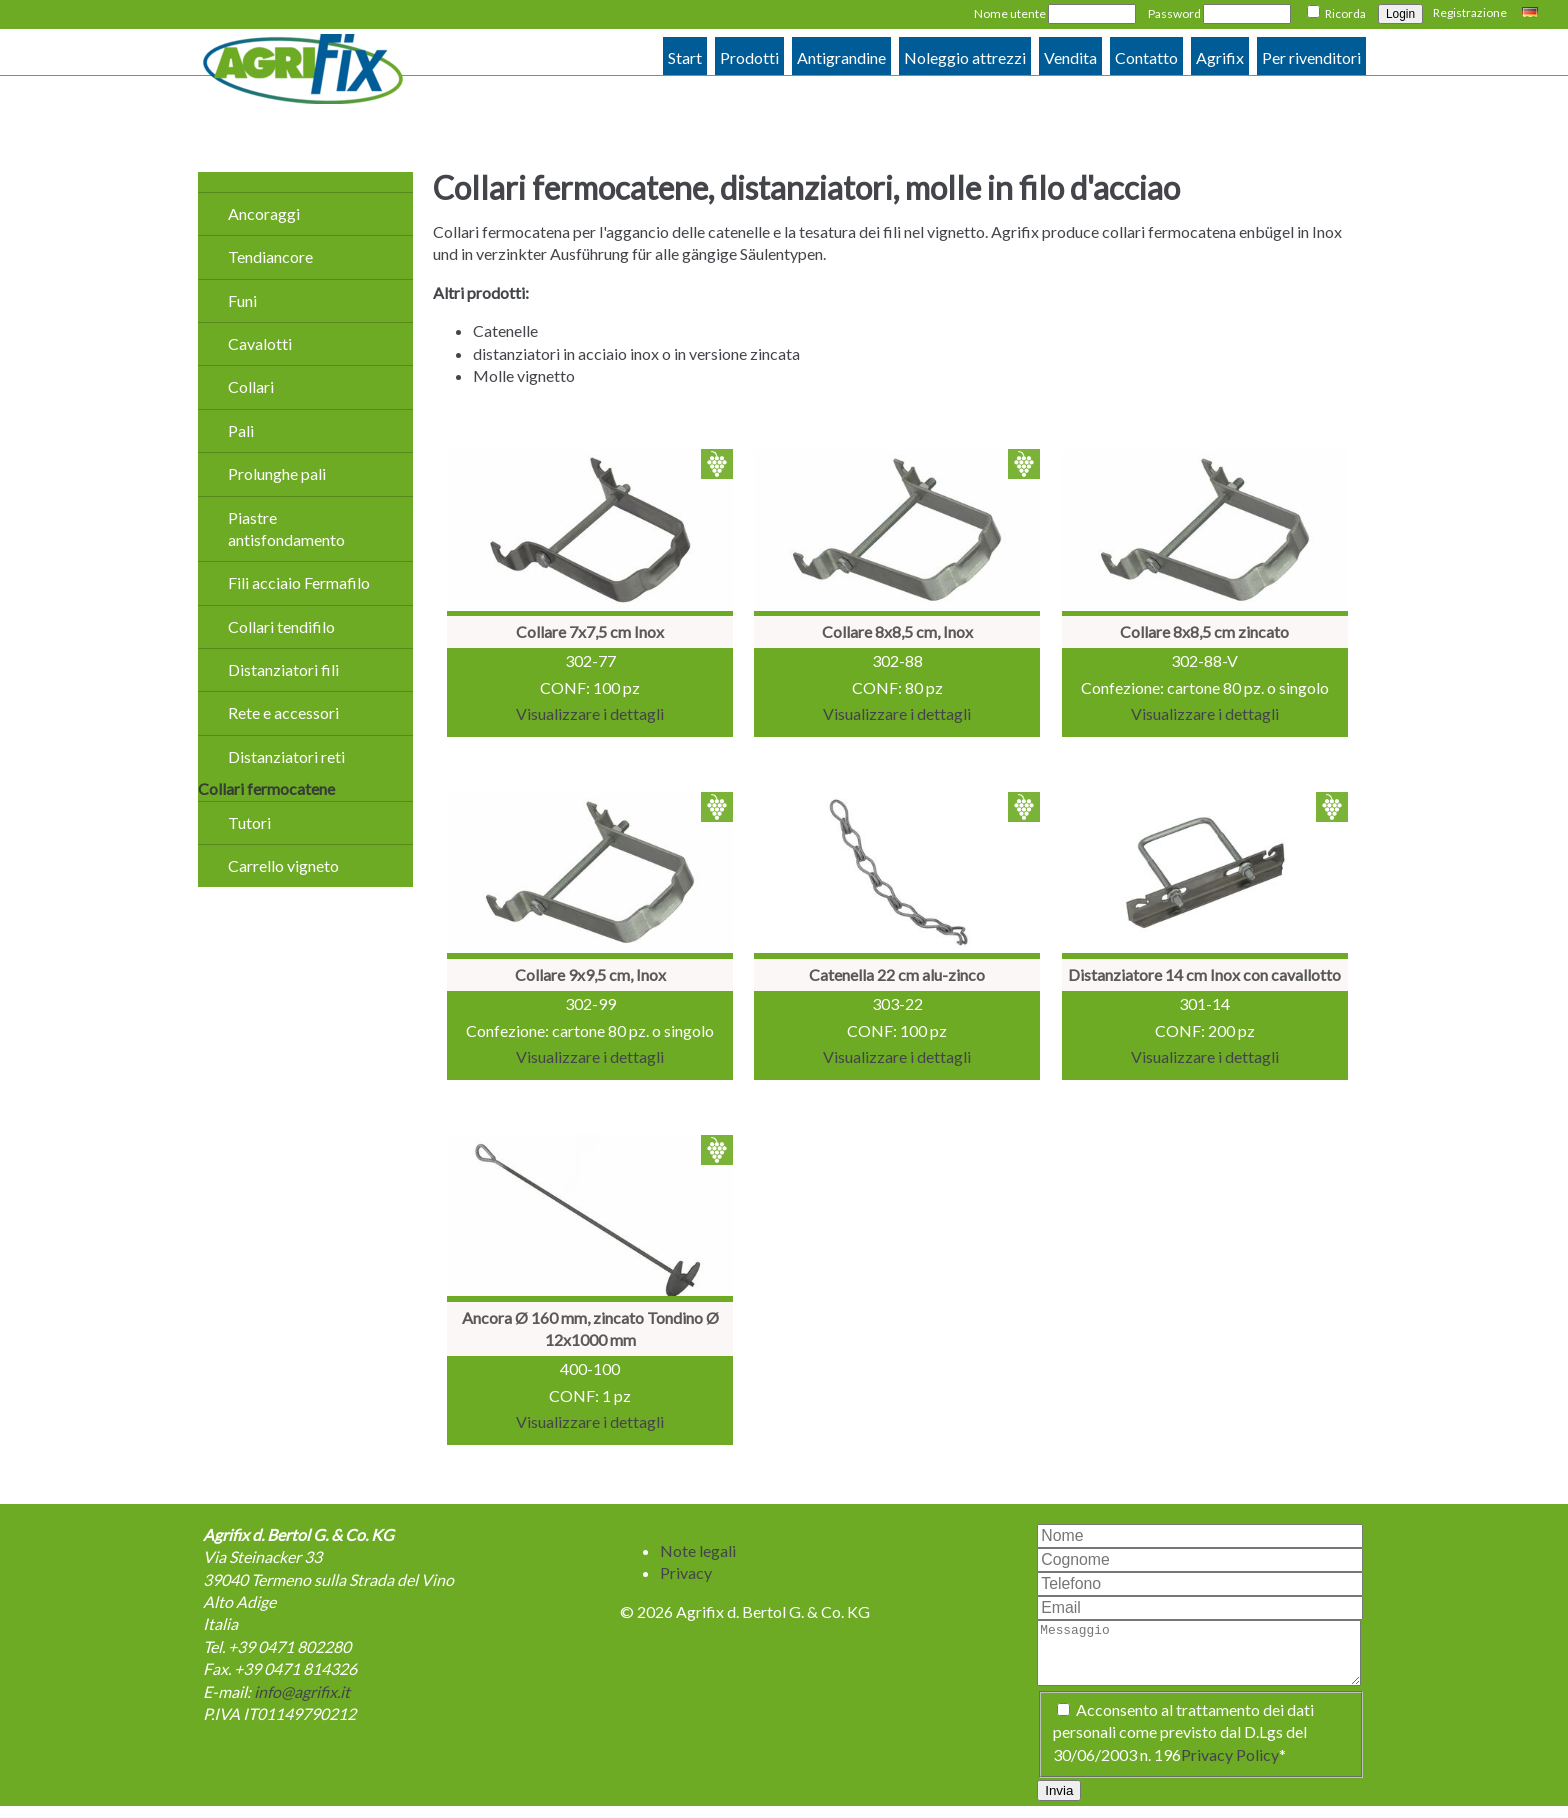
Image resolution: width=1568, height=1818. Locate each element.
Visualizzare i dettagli (590, 713)
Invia (1059, 1802)
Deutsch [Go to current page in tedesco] (1532, 14)
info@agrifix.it (302, 1691)
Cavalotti (260, 343)
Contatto (1146, 57)
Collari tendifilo (281, 626)
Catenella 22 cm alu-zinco (897, 974)
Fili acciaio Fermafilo (299, 582)
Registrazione (1470, 12)
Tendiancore (270, 256)
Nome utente (1010, 13)
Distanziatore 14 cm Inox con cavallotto (1204, 974)
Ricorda (1345, 13)
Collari (251, 386)
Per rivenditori (1311, 57)
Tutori (249, 822)
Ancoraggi (264, 213)
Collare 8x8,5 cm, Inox (897, 631)
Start (685, 57)
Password (1174, 13)
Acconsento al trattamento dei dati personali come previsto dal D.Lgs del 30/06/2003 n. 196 (1183, 1744)
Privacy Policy (1230, 1766)
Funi (242, 300)
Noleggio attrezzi (965, 57)
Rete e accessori (283, 712)
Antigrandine (841, 57)
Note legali (698, 1550)
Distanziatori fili (283, 669)
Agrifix (1220, 57)
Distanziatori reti (286, 756)
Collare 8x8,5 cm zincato (1204, 631)
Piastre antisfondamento (286, 528)
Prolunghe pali (277, 473)
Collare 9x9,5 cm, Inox (590, 974)
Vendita (1070, 57)
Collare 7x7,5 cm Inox (590, 631)
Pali (241, 430)
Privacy (686, 1572)
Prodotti (749, 57)
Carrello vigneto (283, 865)
